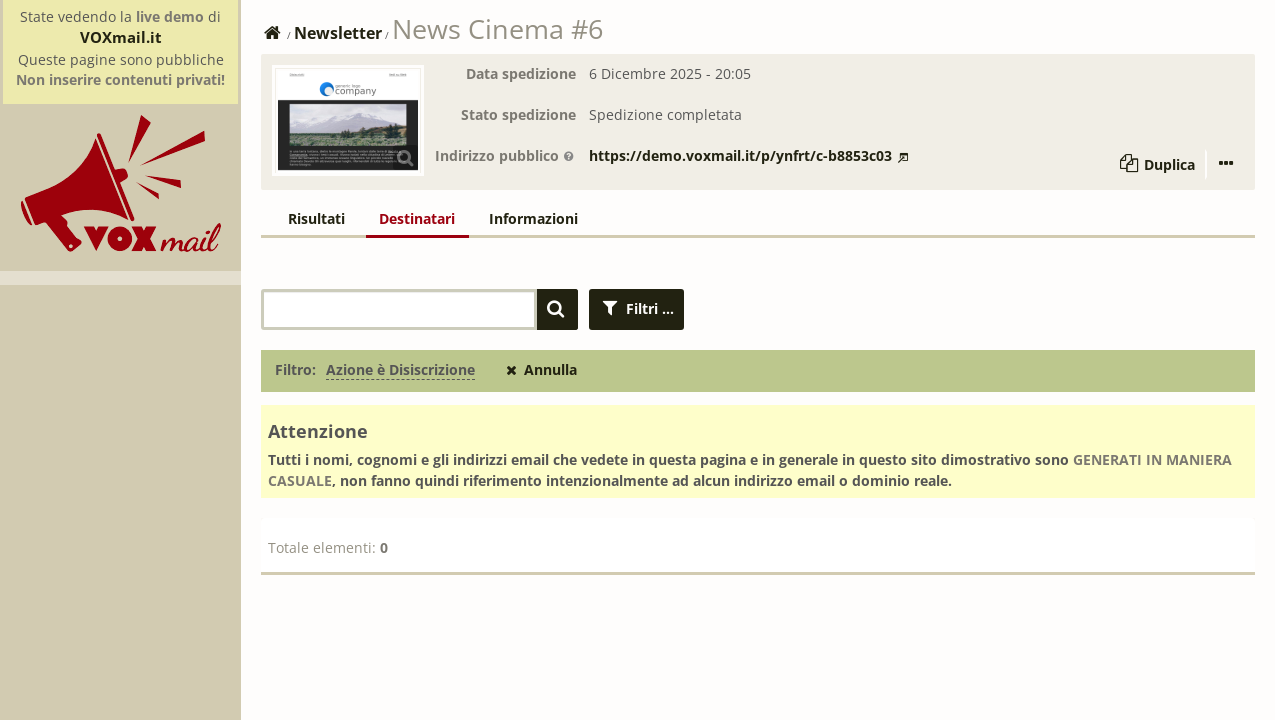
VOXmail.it (121, 37)
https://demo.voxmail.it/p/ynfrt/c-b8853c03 (748, 155)
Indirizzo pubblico (505, 155)
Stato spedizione (518, 114)
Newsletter (338, 33)
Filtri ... (637, 308)
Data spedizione (521, 73)
